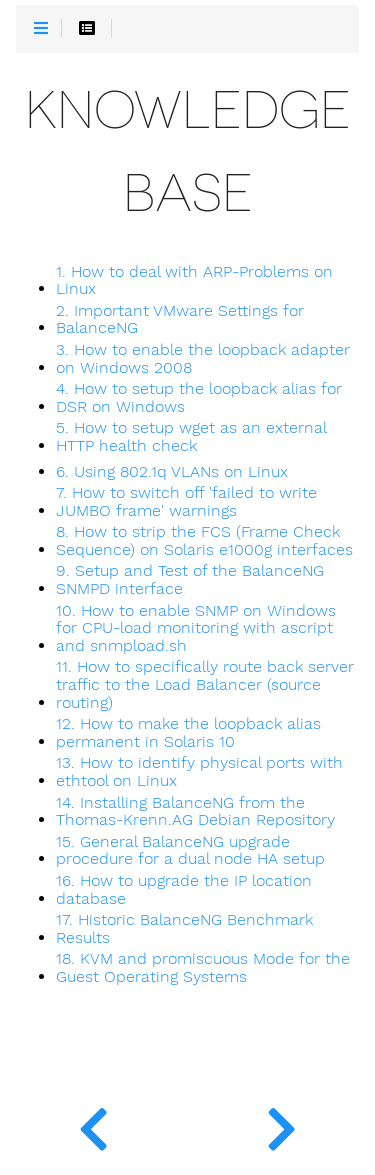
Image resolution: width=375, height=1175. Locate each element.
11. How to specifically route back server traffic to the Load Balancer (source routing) (205, 684)
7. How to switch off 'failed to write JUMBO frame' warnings (186, 502)
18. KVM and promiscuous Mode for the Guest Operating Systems (203, 968)
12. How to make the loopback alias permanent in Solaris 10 (188, 733)
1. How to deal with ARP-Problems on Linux (194, 281)
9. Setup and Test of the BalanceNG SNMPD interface (190, 580)
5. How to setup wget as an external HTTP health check (191, 437)
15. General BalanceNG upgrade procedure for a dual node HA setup (190, 851)
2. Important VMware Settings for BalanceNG (180, 320)
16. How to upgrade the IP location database (184, 890)
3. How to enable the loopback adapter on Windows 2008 (203, 359)
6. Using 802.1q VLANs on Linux (172, 472)
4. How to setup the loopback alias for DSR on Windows (199, 398)
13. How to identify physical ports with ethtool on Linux (199, 772)
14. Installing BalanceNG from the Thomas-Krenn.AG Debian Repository (195, 812)
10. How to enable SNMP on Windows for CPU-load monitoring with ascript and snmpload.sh (196, 628)
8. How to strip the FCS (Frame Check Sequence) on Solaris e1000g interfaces (204, 541)
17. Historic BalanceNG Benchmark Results (184, 929)
